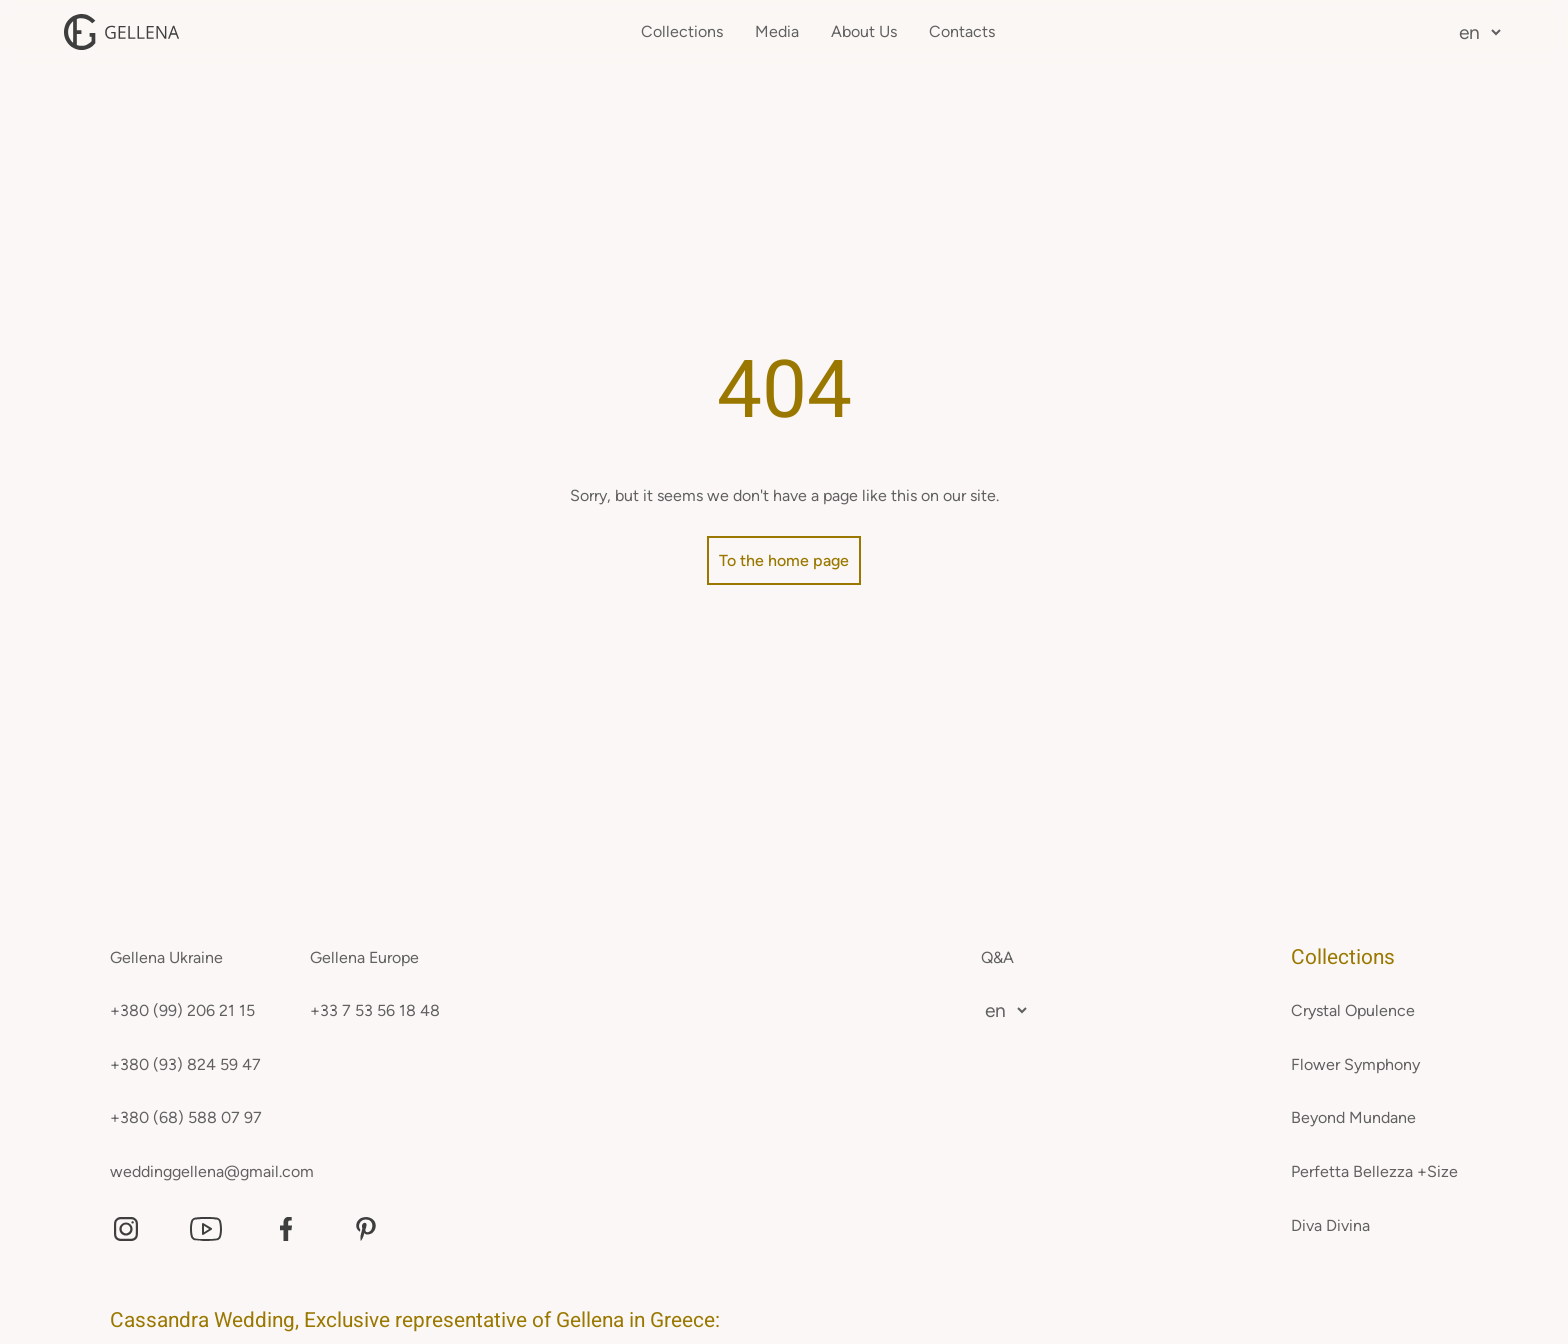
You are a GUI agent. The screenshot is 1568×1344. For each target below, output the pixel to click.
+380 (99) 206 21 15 (182, 1010)
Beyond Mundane (1353, 1117)
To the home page (784, 560)
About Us (864, 31)
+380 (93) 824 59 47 (185, 1064)
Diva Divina (1330, 1225)
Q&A (997, 957)
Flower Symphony (1355, 1064)
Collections (682, 31)
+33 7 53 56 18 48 (375, 1010)
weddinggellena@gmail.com (212, 1171)
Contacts (962, 31)
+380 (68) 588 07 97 (186, 1117)
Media (777, 31)
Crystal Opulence (1353, 1010)
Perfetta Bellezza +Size (1374, 1171)
